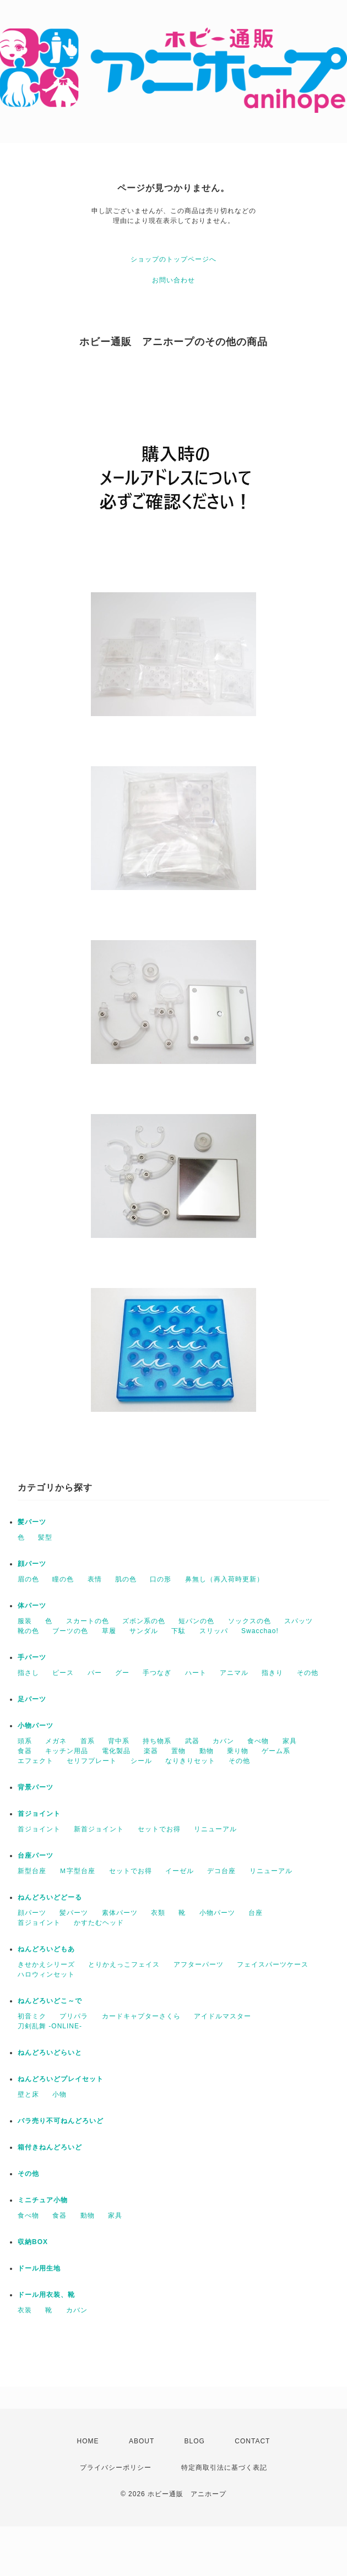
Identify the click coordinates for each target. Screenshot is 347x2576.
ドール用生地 (39, 2268)
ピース (63, 1673)
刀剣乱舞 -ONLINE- (50, 2026)
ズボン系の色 (143, 1621)
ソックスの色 (249, 1621)
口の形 (160, 1579)
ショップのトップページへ (173, 259)
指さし (28, 1673)
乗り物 (237, 1751)
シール (141, 1761)
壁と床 (28, 2094)
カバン (223, 1741)
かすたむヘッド (99, 1922)
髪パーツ (32, 1522)
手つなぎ (157, 1673)
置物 (178, 1751)
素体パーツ (120, 1913)
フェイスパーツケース (272, 1964)
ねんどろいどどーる (50, 1897)
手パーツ (32, 1657)
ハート (196, 1673)
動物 (206, 1751)
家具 (290, 1741)
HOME (88, 2441)
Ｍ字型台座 (77, 1871)
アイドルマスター (222, 2016)
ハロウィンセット (46, 1974)
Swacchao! (260, 1631)
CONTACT (252, 2441)
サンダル (143, 1631)
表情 (95, 1579)
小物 (59, 2094)
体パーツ (32, 1605)
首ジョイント (39, 1814)
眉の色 (28, 1579)
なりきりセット (190, 1761)
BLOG (195, 2441)
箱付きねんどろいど (50, 2147)
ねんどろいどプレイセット (61, 2079)
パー (95, 1673)
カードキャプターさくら (141, 2016)
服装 (25, 1621)
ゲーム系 (276, 1751)
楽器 (151, 1751)
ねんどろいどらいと (50, 2052)
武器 (192, 1741)
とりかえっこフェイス (124, 1964)
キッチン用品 (66, 1751)
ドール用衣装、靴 (46, 2295)
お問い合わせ (173, 280)
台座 (255, 1913)
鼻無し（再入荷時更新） (224, 1579)
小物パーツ (35, 1725)
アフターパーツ (199, 1964)
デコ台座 (221, 1871)
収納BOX (33, 2242)
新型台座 (32, 1871)
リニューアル (215, 1829)
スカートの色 (87, 1621)
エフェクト (35, 1761)
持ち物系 (157, 1741)
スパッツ (298, 1621)
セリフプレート (92, 1761)
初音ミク (32, 2016)
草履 (109, 1631)
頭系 (25, 1741)
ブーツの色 (70, 1631)
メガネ (56, 1741)
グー (122, 1673)
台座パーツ (35, 1855)
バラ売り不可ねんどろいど (61, 2121)
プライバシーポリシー (115, 2467)
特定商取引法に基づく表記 (224, 2467)
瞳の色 (63, 1579)
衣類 (158, 1913)
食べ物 (258, 1741)
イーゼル (179, 1871)
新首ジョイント (99, 1829)
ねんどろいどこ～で (50, 2001)
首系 (87, 1741)
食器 (25, 1751)
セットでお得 (159, 1829)
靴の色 (28, 1631)
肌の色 (126, 1579)
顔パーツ (32, 1564)
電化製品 (116, 1751)
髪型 (45, 1537)
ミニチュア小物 (43, 2200)
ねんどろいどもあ (46, 1949)
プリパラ (73, 2016)
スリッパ (213, 1631)
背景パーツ (35, 1787)
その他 (307, 1673)
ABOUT (141, 2441)
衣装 (25, 2310)
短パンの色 (196, 1621)
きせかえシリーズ (46, 1964)
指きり (272, 1673)
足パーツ (32, 1699)
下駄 (178, 1631)
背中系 (118, 1741)
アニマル (234, 1673)
